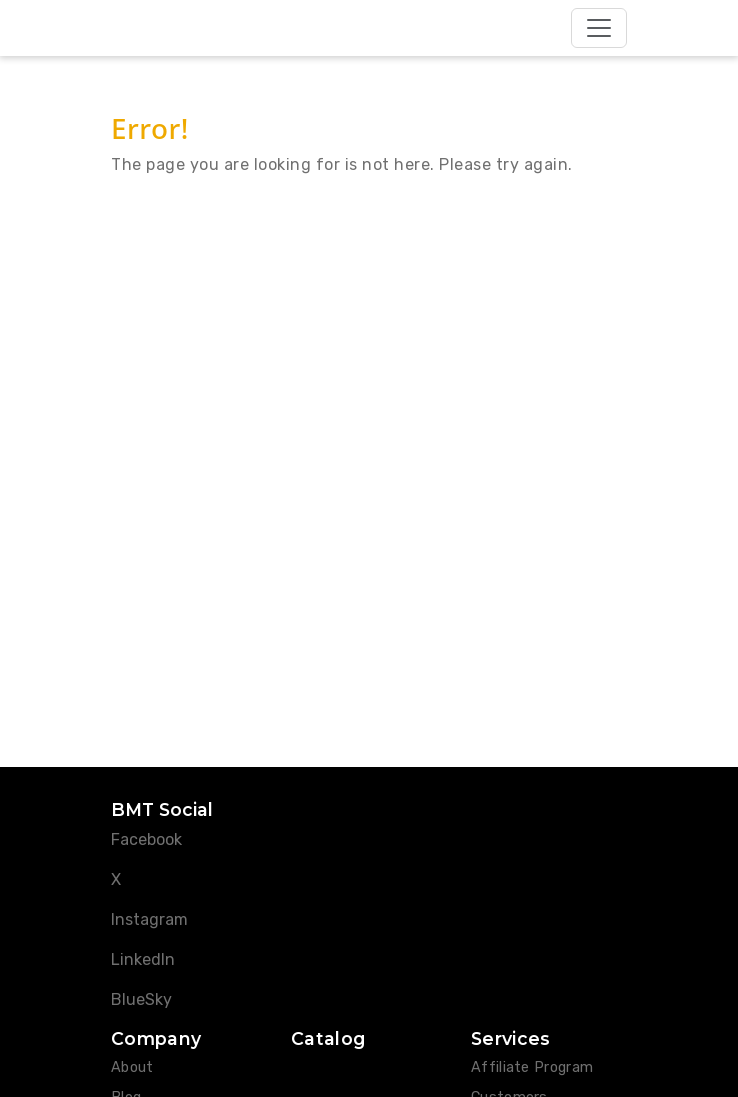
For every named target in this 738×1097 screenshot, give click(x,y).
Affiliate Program (532, 1067)
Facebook (146, 839)
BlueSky (141, 999)
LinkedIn (143, 959)
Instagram (149, 919)
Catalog (328, 1038)
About (132, 1067)
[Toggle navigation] (599, 28)
